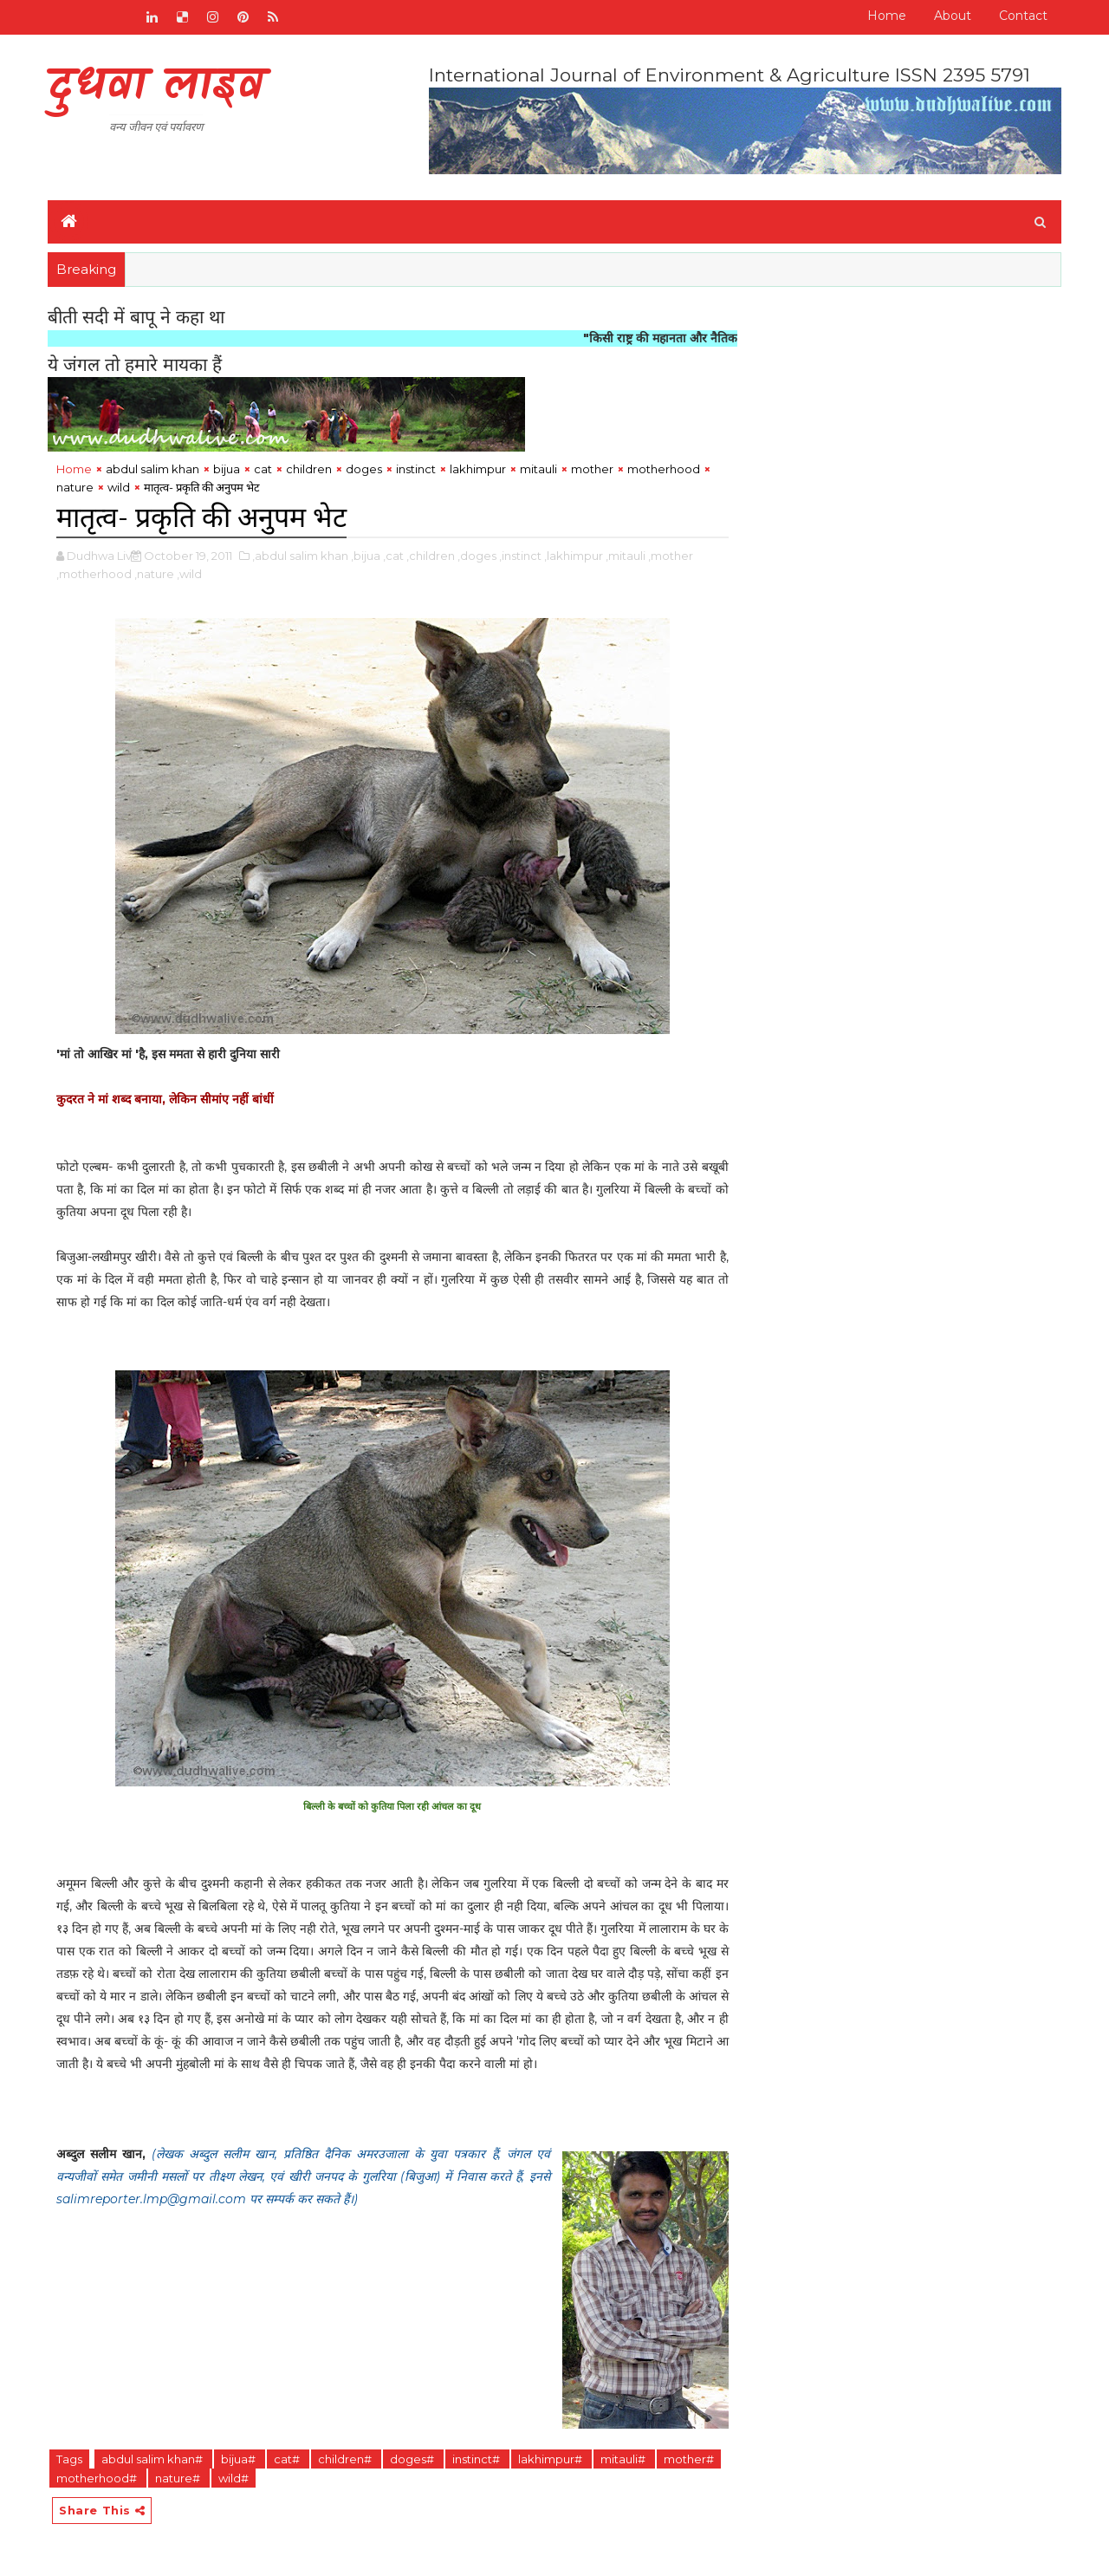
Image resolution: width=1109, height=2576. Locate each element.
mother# (689, 2459)
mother (592, 469)
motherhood (663, 469)
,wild (189, 574)
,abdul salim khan (300, 556)
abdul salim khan (152, 469)
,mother (670, 556)
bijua (226, 469)
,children (430, 556)
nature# (179, 2478)
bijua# (239, 2459)
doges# (413, 2459)
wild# (233, 2478)
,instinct (520, 556)
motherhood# (97, 2478)
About (952, 15)
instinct (416, 469)
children (309, 469)
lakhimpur (478, 469)
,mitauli (625, 556)
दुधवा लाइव (155, 87)
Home (886, 15)
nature (75, 487)
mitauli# (624, 2459)
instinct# (477, 2459)
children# (346, 2459)
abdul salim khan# (153, 2459)
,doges (476, 556)
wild (118, 487)
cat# (288, 2459)
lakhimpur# (551, 2459)
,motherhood (94, 574)
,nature (154, 574)
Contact (1023, 15)
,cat (393, 556)
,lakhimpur (573, 556)
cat (263, 469)
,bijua (365, 556)
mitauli (538, 469)
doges (364, 469)
